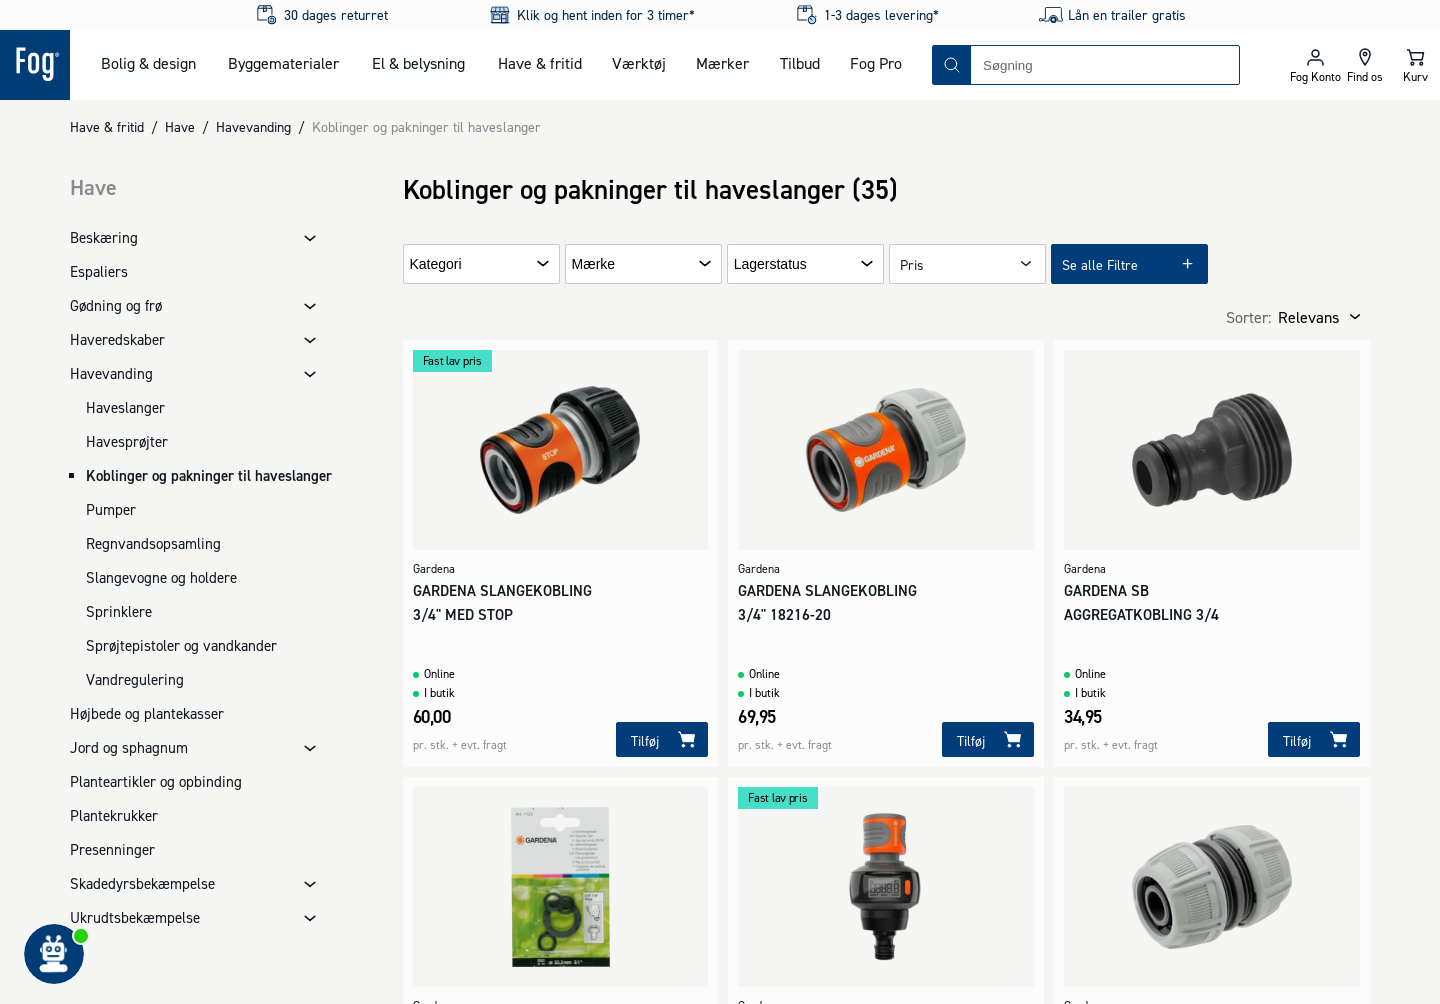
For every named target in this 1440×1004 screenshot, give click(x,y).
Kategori (436, 264)
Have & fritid (540, 63)
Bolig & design (148, 63)
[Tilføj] (662, 739)
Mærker (722, 63)
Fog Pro (876, 63)
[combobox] (1105, 65)
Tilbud (800, 63)
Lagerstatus (770, 264)
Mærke (594, 264)
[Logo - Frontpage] (35, 65)
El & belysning (418, 63)
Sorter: (1248, 317)
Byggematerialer (283, 63)
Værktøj (639, 63)
